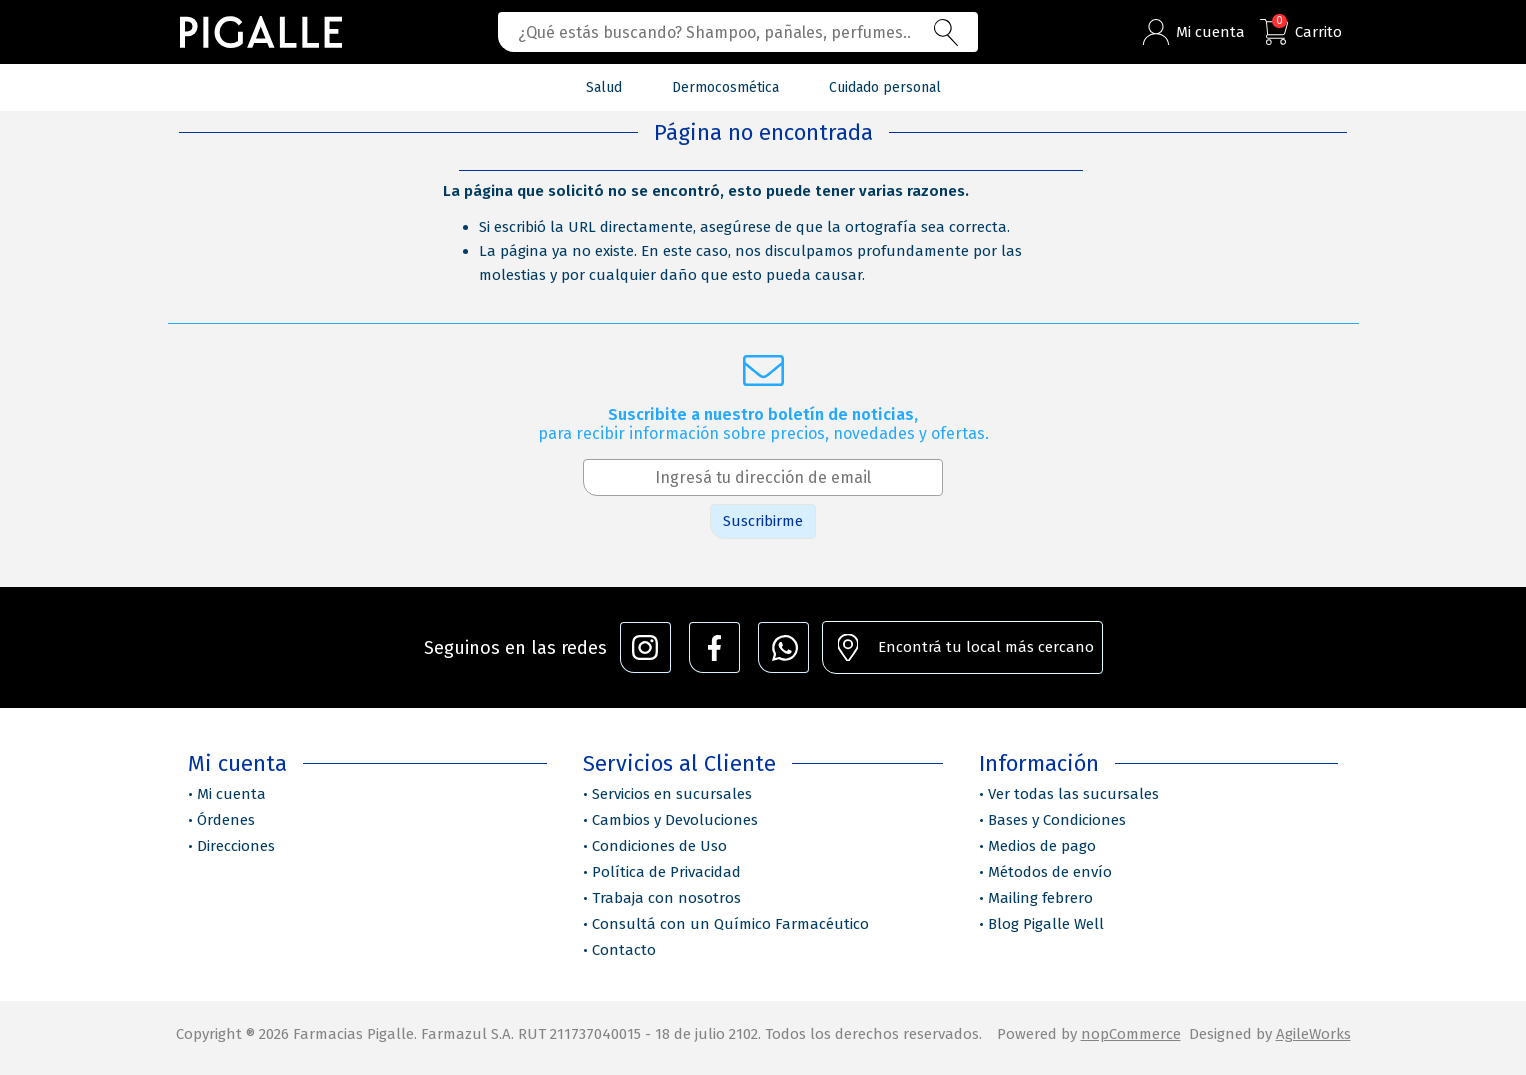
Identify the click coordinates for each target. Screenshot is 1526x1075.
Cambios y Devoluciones (675, 820)
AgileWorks (1313, 1034)
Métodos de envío (1050, 872)
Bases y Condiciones (1057, 820)
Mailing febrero (1040, 898)
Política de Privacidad (666, 872)
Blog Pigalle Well (1046, 924)
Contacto (624, 950)
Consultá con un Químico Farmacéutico (730, 924)
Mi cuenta (231, 794)
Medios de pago (1042, 846)
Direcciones (236, 846)
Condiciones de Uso (659, 846)
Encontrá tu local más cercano (986, 647)
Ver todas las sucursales (1073, 794)
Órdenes (226, 820)
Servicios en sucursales (672, 794)
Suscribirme (763, 521)
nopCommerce (1131, 1034)
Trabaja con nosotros (666, 898)
